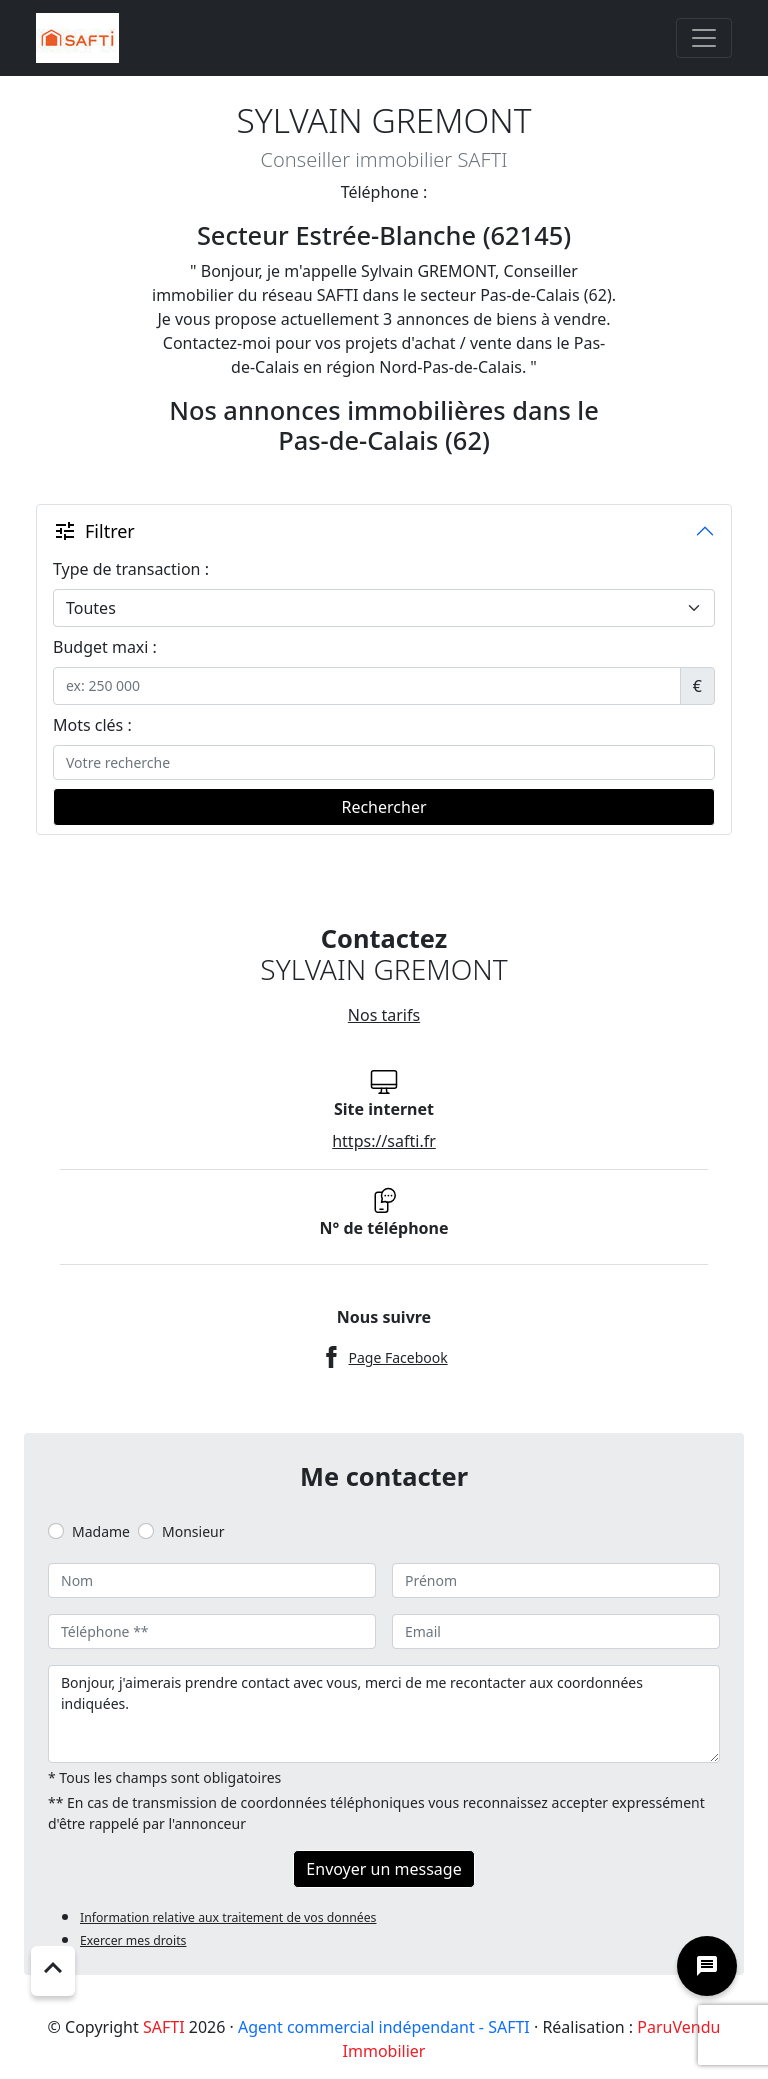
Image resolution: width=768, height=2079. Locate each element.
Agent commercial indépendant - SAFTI (384, 2027)
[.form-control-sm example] (367, 686)
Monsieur (193, 1531)
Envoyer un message (383, 1869)
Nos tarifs (384, 1015)
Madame (101, 1531)
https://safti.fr (384, 1141)
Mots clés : (92, 725)
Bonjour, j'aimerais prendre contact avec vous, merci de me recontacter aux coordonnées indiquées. (384, 1714)
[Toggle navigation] (704, 38)
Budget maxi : (105, 647)
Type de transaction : (131, 569)
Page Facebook (397, 1357)
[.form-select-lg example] (384, 608)
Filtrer (94, 531)
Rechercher (383, 807)
